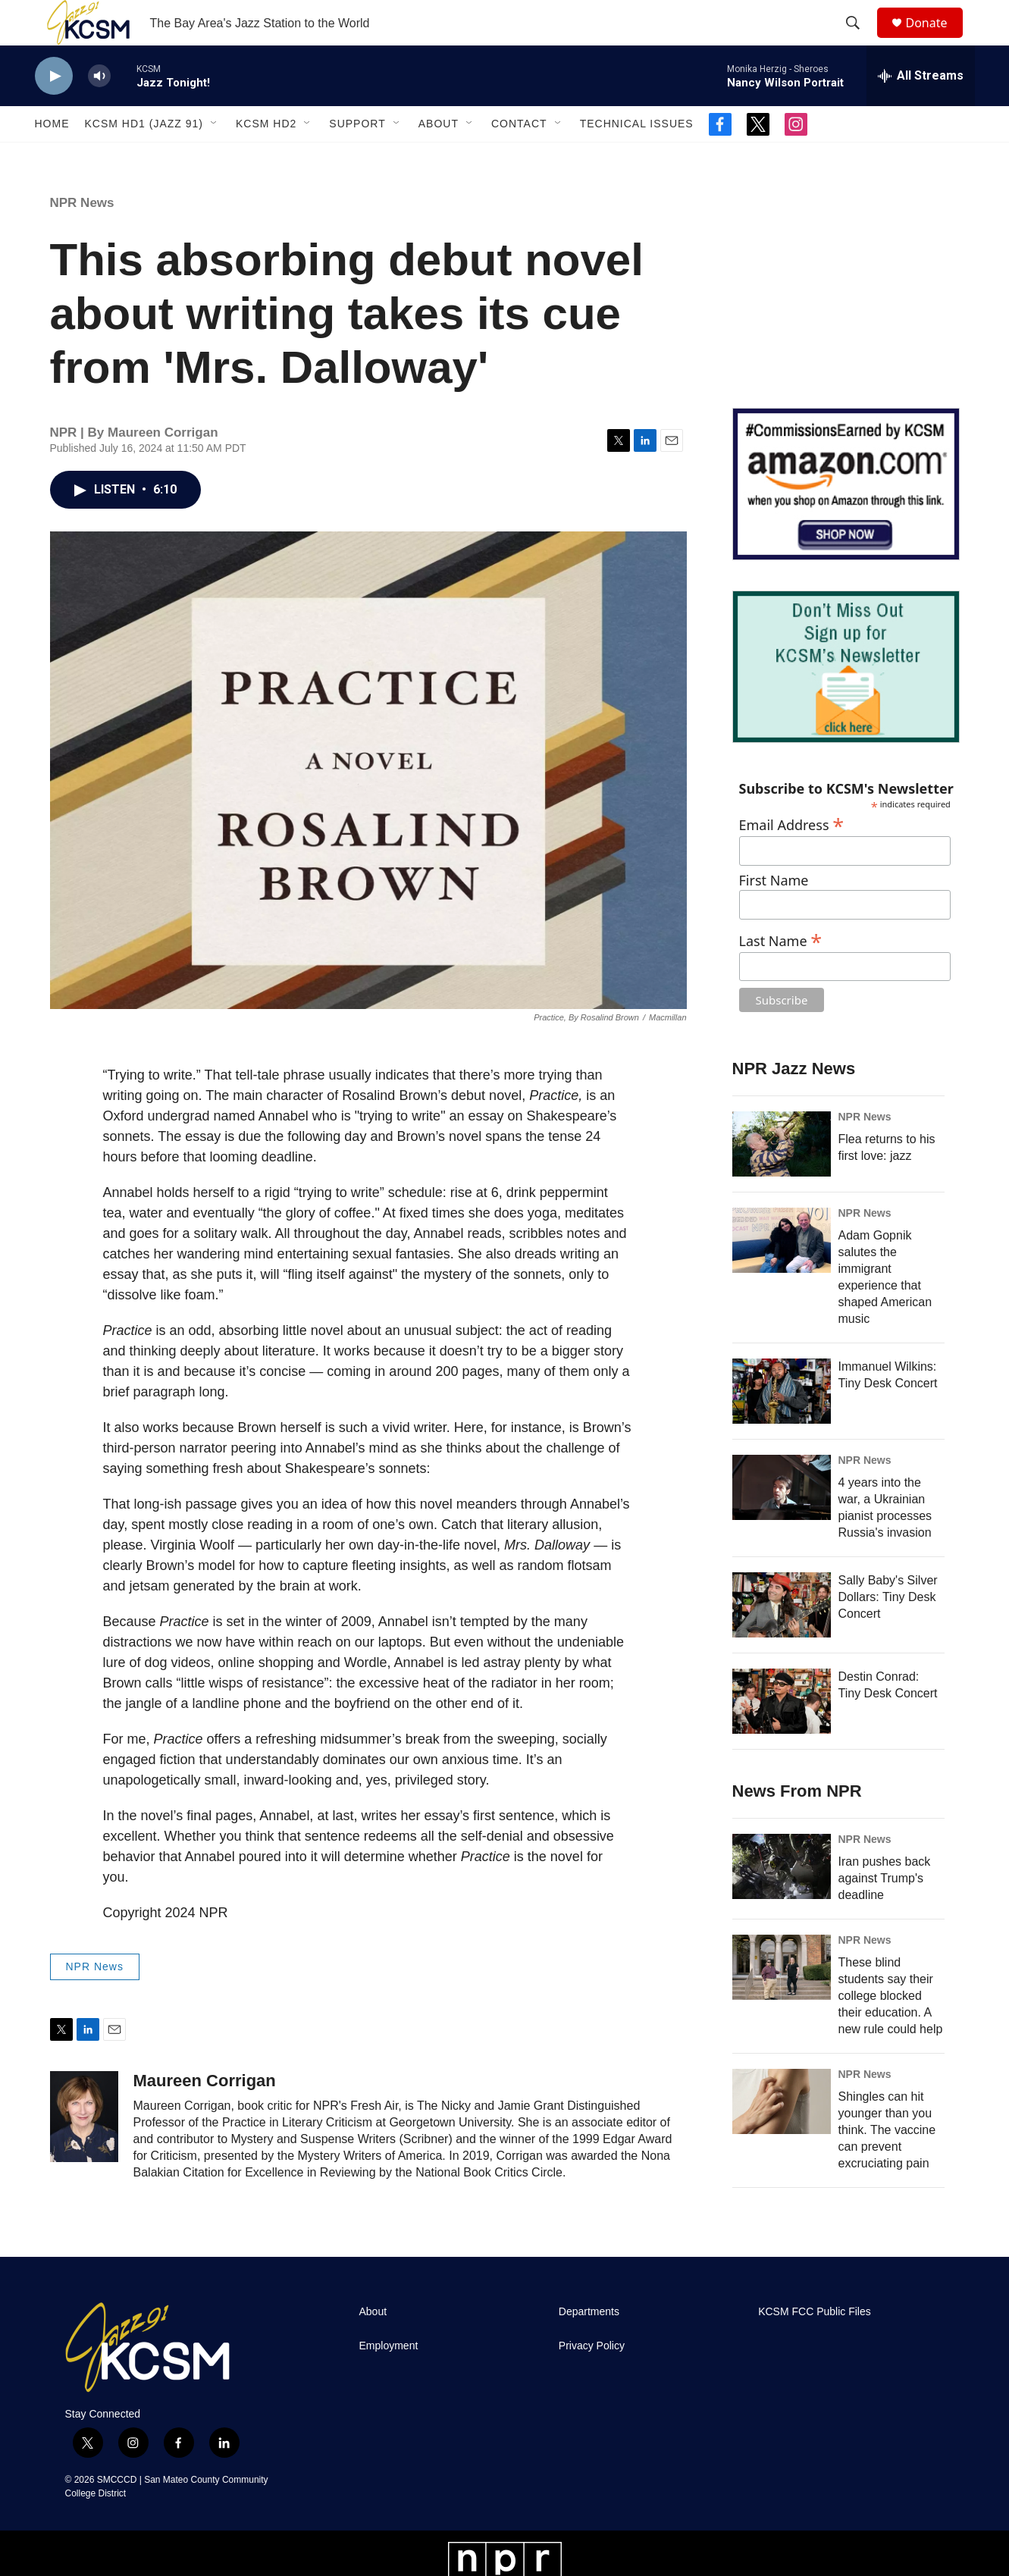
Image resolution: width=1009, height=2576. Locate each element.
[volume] (99, 110)
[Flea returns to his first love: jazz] (781, 1178)
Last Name (781, 973)
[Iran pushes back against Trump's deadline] (781, 1900)
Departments (589, 2346)
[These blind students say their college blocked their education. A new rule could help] (781, 2001)
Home (52, 158)
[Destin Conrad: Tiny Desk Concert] (781, 1735)
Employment (388, 2380)
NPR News (82, 237)
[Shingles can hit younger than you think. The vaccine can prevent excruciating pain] (781, 2135)
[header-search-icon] (860, 40)
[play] (54, 110)
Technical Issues (637, 158)
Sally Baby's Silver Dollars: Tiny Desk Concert (888, 1631)
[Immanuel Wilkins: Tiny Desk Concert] (781, 1425)
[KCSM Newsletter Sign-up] (846, 700)
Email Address (791, 857)
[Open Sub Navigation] (214, 158)
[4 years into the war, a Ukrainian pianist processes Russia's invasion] (781, 1521)
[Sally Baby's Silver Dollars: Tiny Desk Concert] (781, 1639)
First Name (774, 915)
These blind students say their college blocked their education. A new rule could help (890, 2030)
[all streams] (920, 110)
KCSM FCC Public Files (814, 2346)
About (438, 158)
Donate (936, 40)
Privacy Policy (592, 2380)
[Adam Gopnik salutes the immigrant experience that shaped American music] (781, 1274)
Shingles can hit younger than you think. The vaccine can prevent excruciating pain (887, 2164)
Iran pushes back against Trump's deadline (884, 1912)
